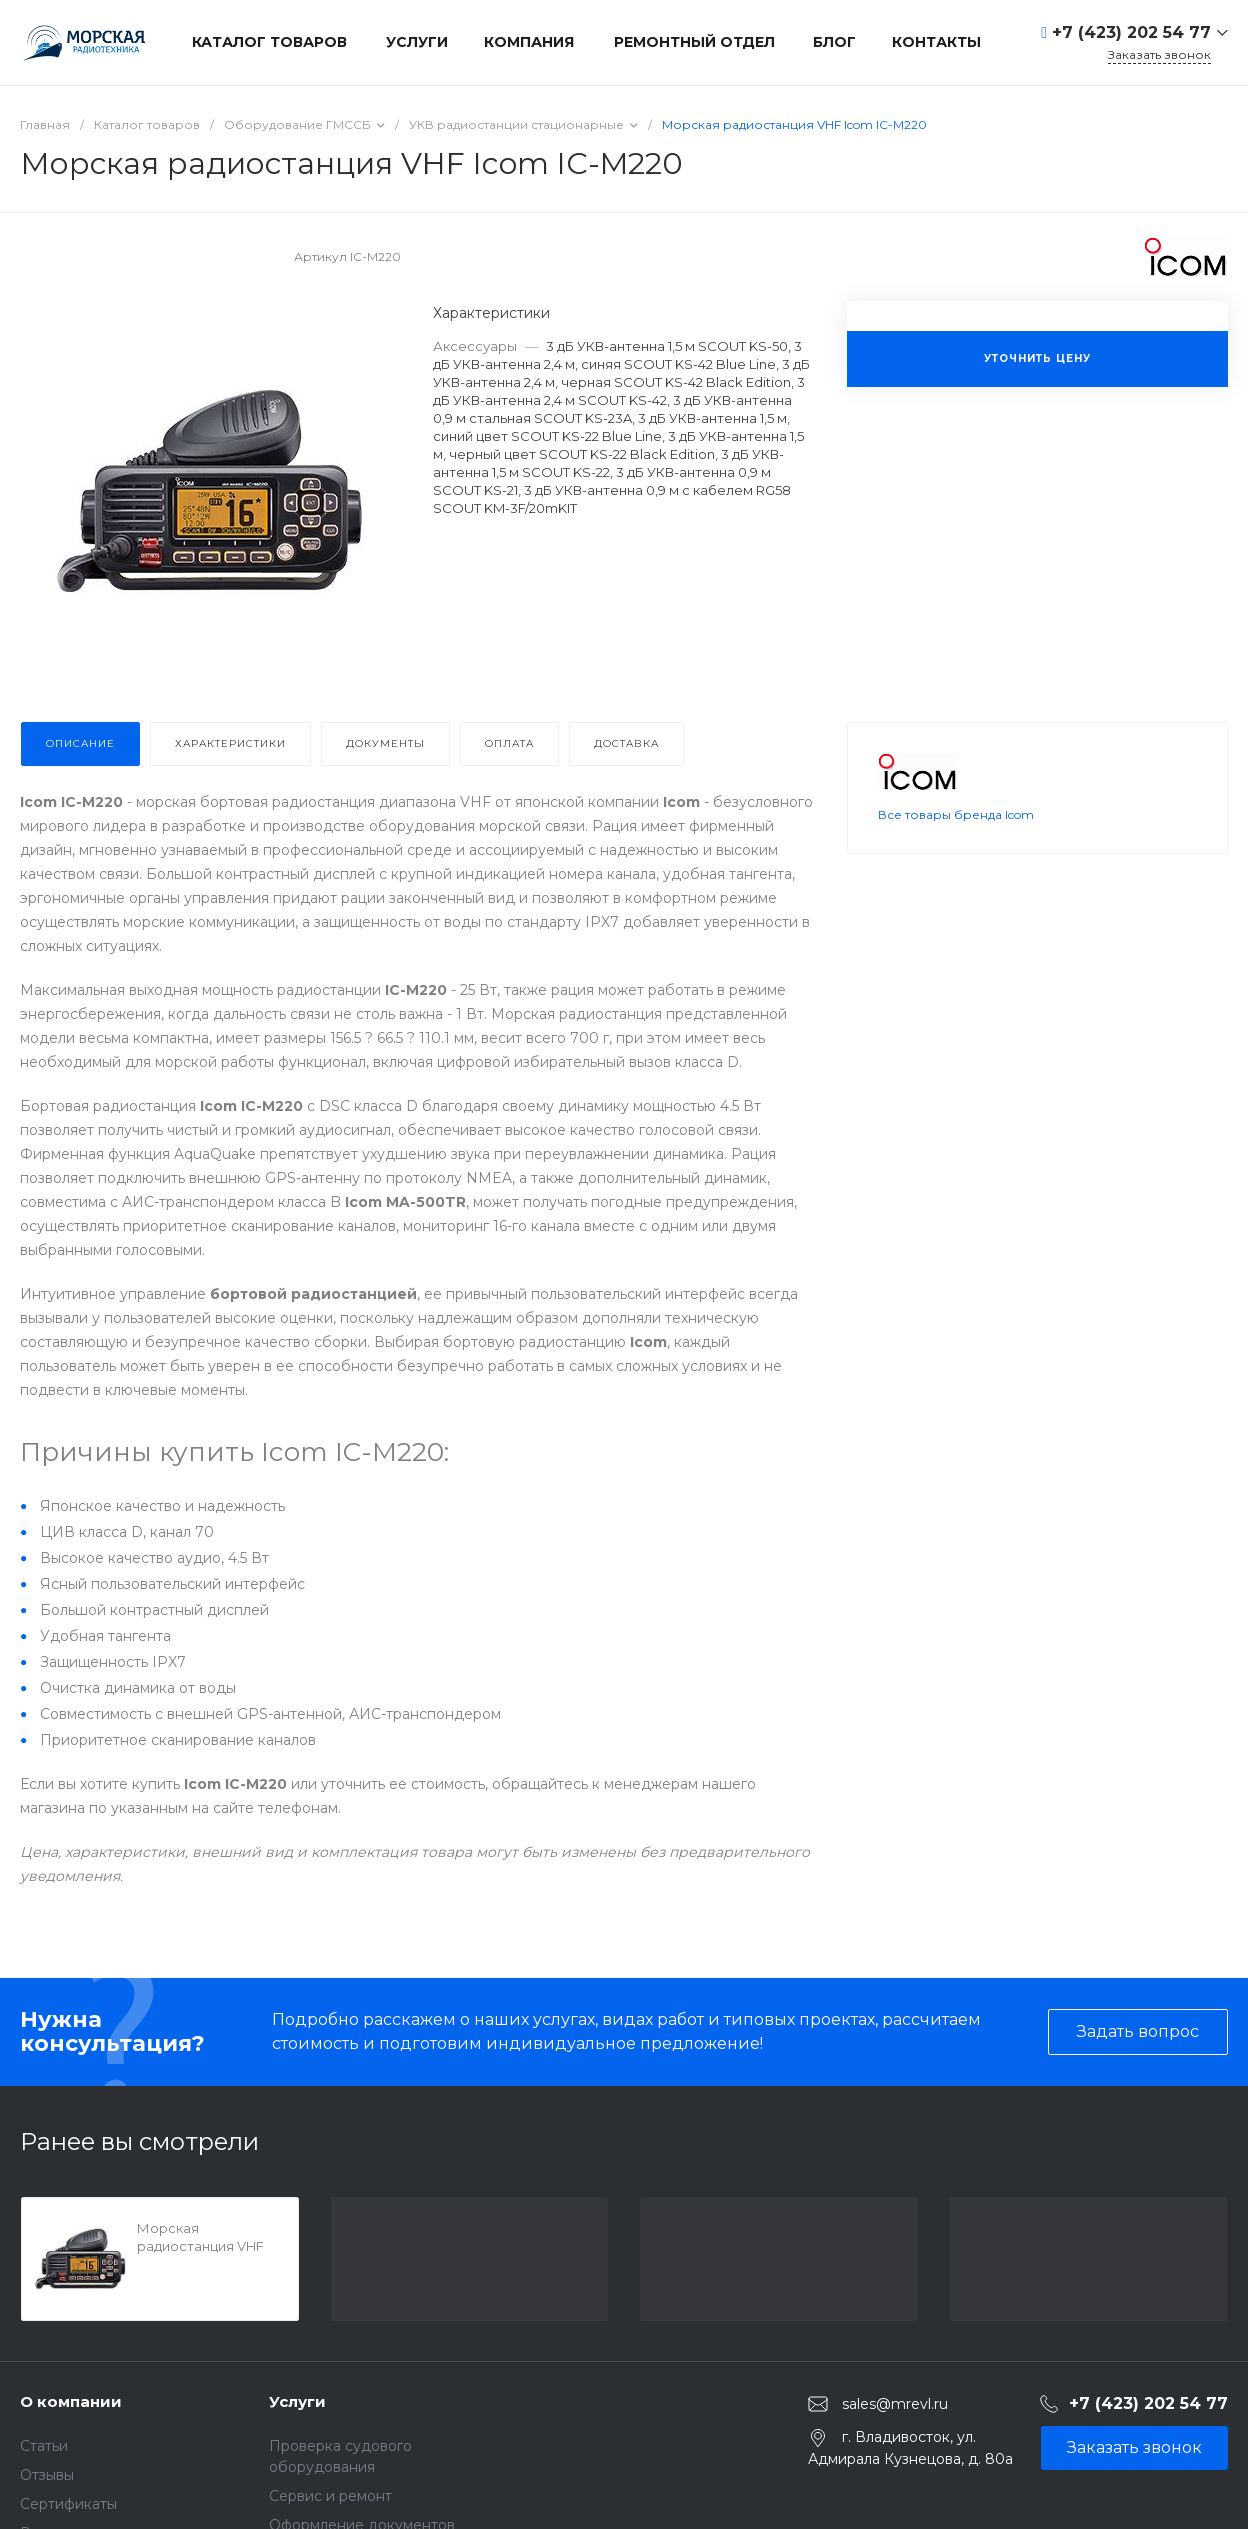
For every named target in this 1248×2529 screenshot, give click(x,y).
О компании (71, 2401)
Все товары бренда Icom (956, 814)
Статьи (44, 2446)
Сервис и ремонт (330, 2496)
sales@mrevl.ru (895, 2404)
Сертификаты (68, 2504)
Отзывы (47, 2475)
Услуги (297, 2401)
